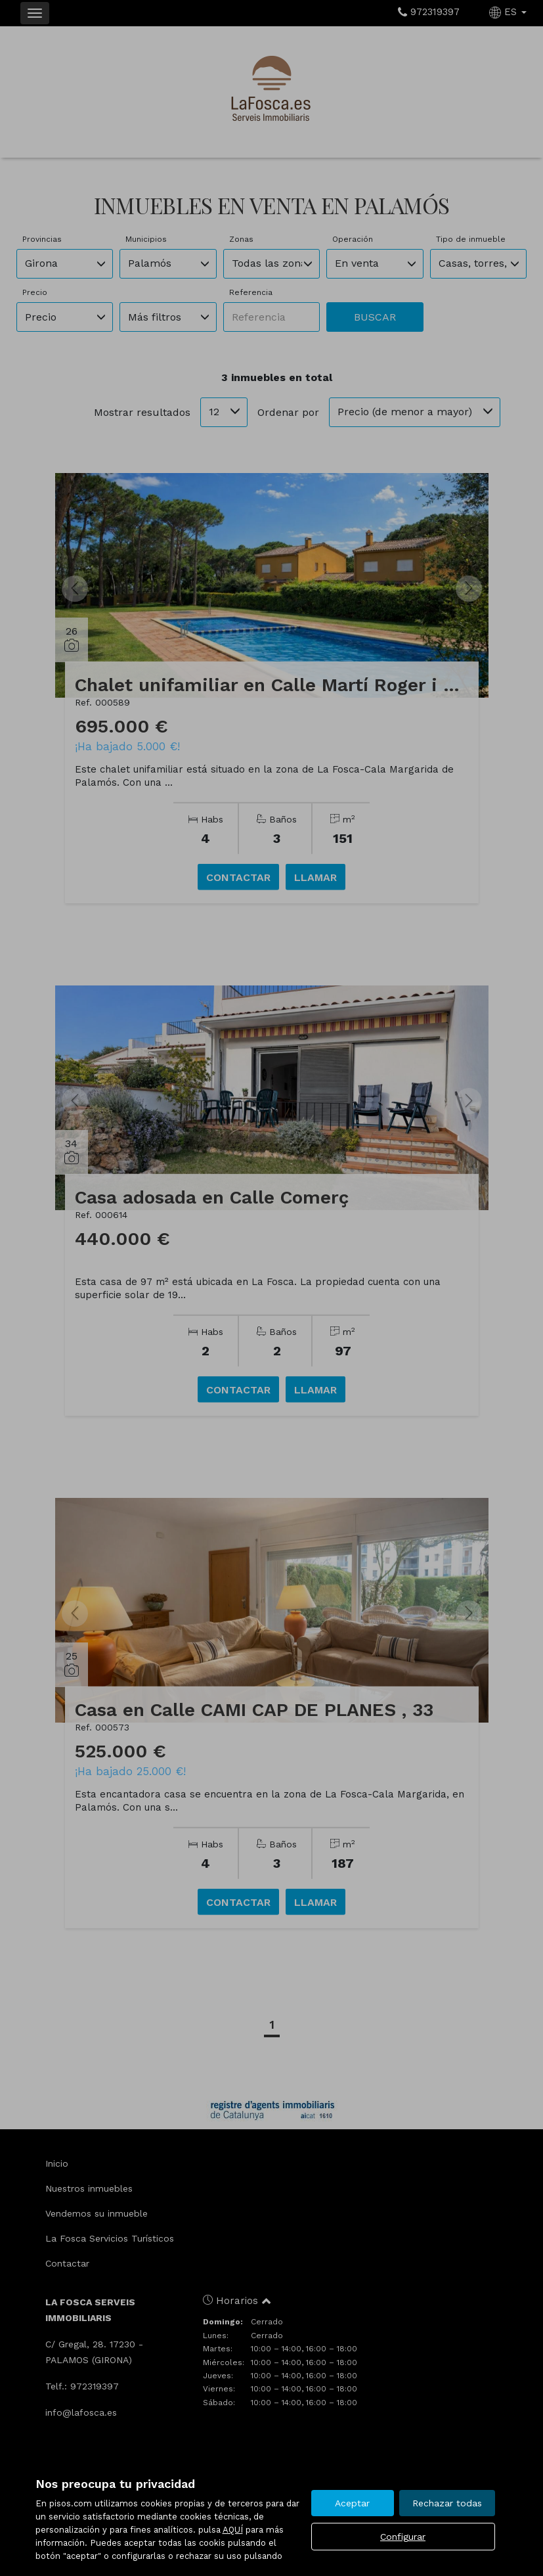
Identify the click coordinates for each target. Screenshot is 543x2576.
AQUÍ (233, 2530)
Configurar (402, 2536)
